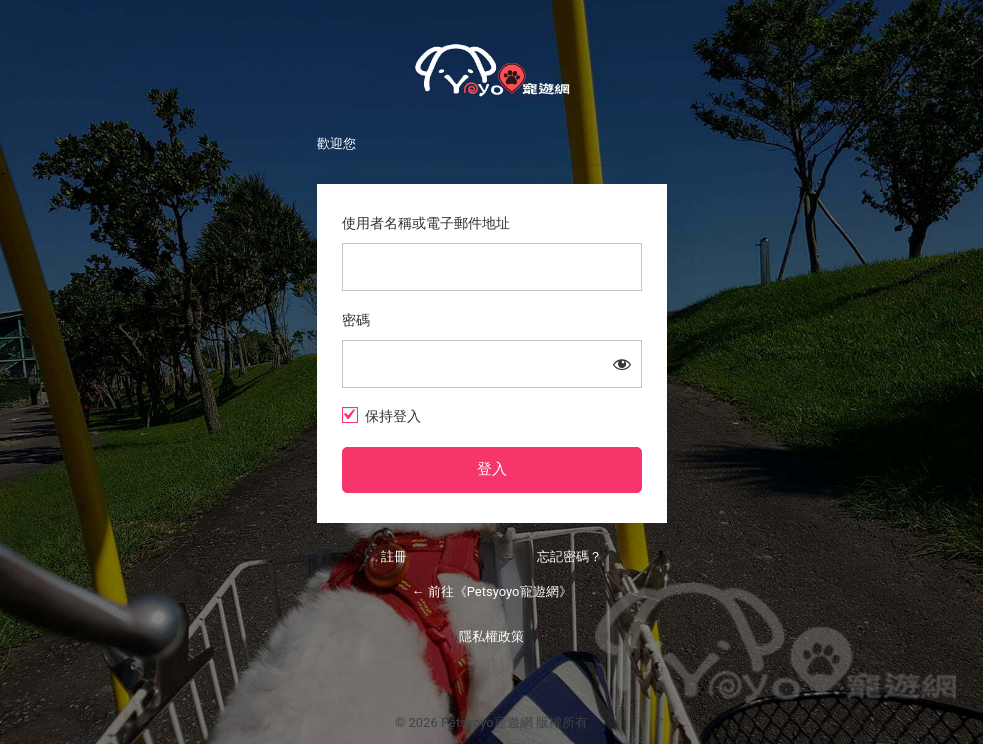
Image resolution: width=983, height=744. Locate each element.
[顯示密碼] (622, 364)
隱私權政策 (491, 636)
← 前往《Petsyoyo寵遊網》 (491, 591)
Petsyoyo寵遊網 (492, 70)
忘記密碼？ (569, 556)
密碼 (356, 320)
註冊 (394, 556)
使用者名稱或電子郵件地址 (426, 223)
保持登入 (393, 416)
